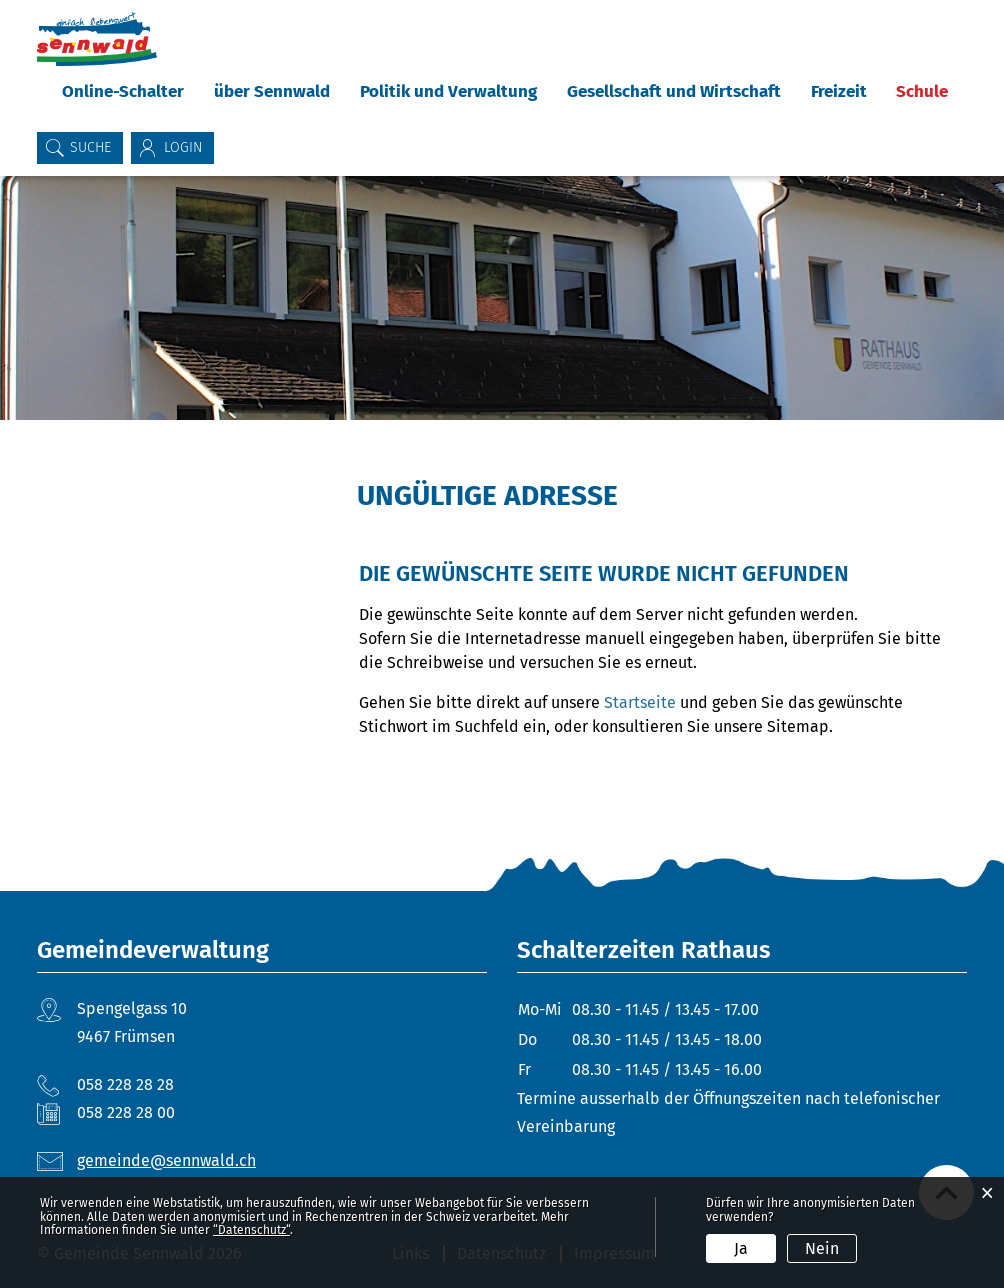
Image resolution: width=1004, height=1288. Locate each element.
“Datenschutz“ (251, 1230)
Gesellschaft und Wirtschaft (674, 91)
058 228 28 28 (125, 1084)
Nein (822, 1248)
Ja (741, 1248)
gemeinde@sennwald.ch (166, 1160)
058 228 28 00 (126, 1112)
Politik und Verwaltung (448, 91)
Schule (922, 91)
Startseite (640, 702)
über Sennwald (272, 91)
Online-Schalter (123, 91)
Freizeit (839, 91)
